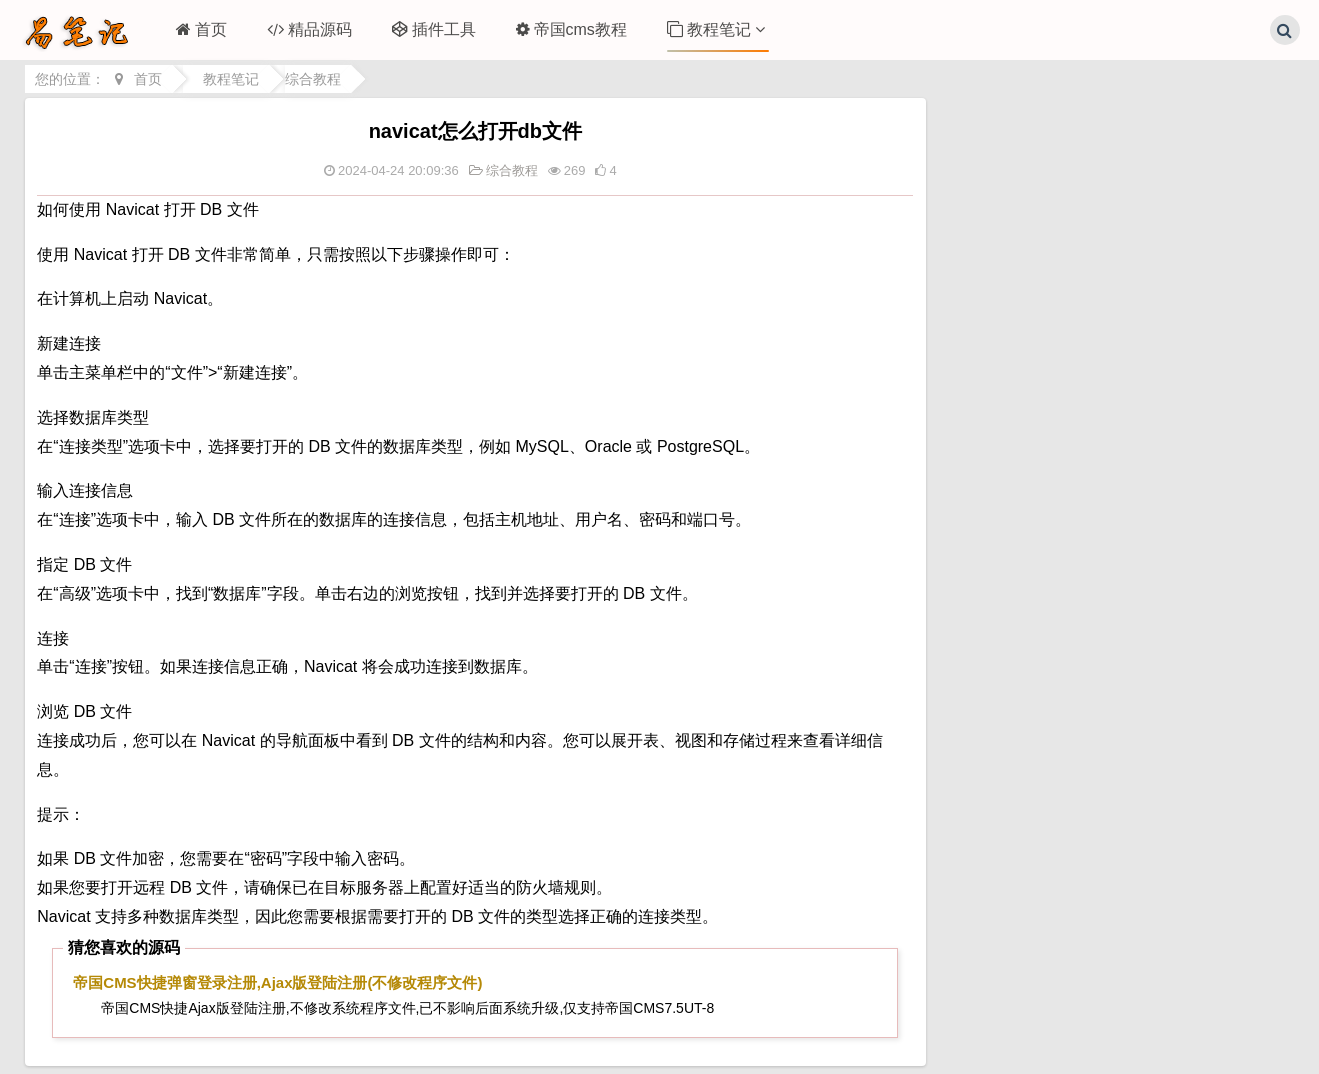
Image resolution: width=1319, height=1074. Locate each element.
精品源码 (309, 29)
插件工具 (434, 29)
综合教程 (313, 79)
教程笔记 (716, 29)
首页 (201, 29)
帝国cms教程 (571, 29)
